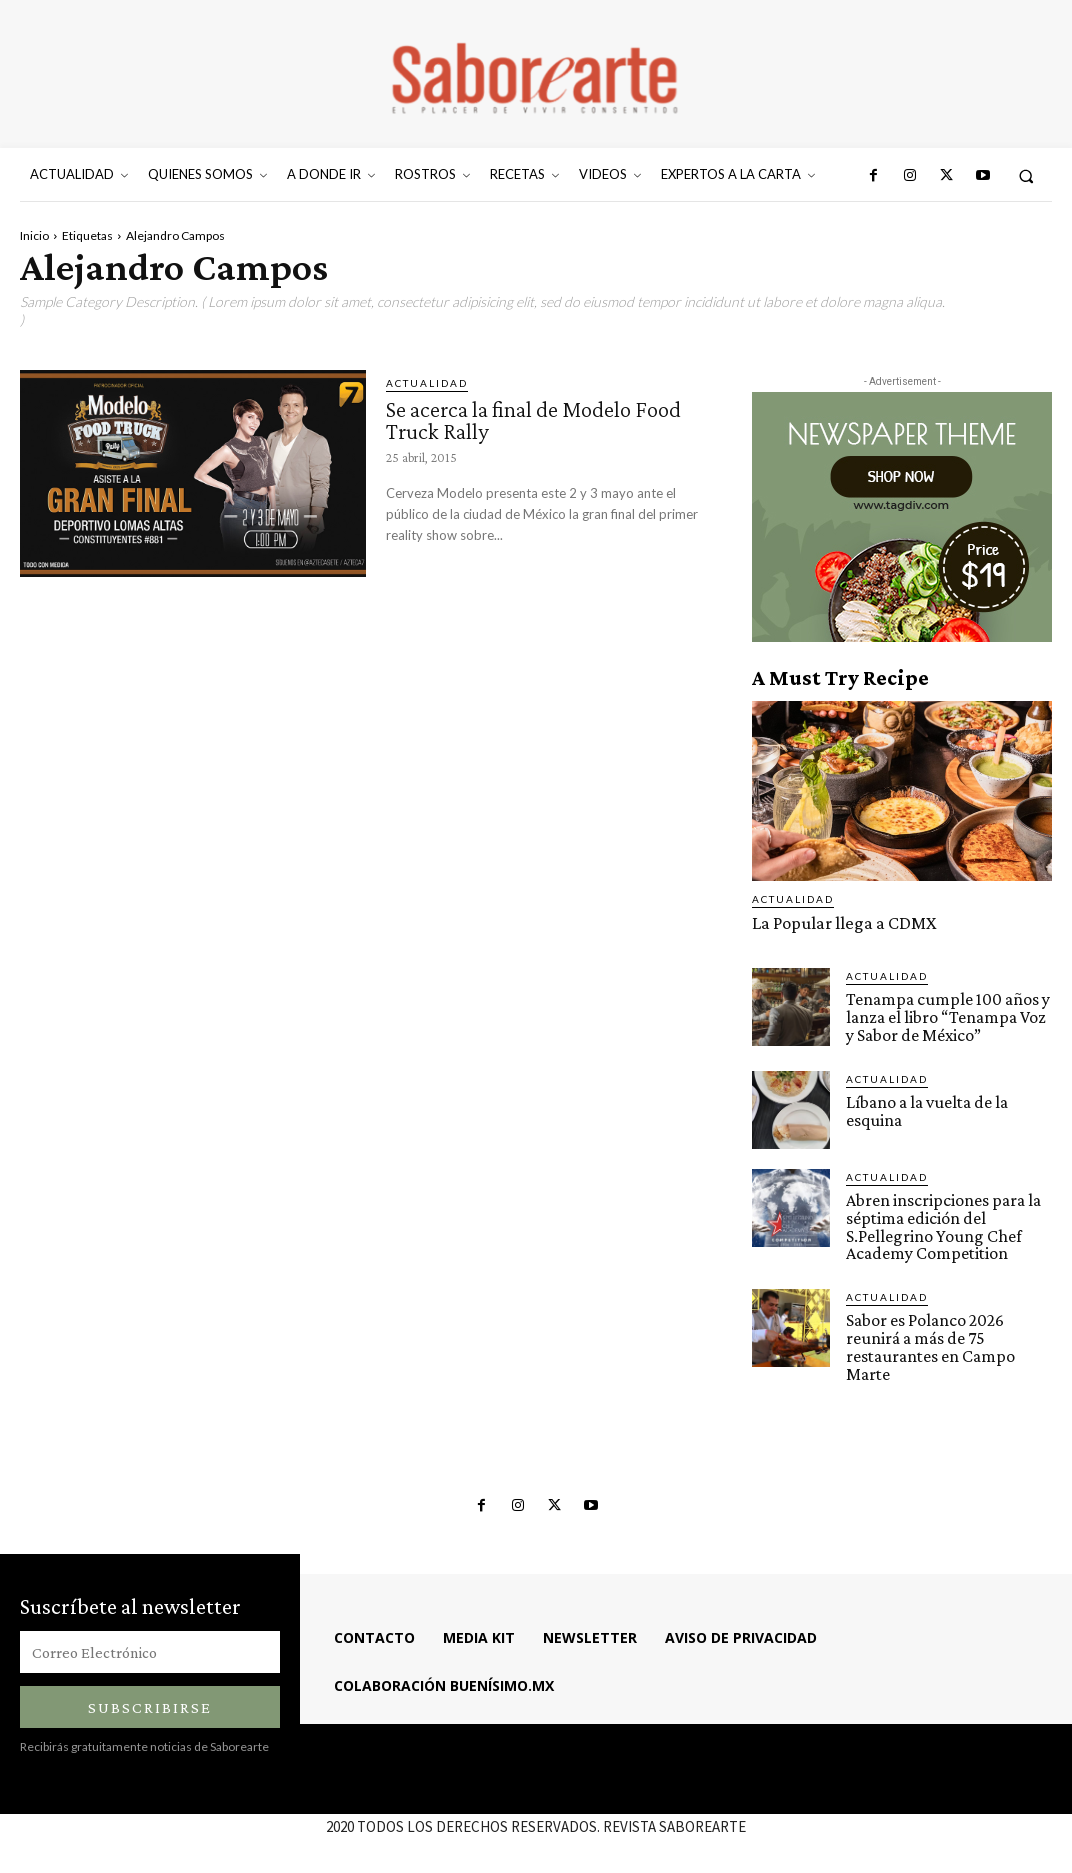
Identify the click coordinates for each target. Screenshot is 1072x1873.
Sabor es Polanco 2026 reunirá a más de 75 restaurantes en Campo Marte (928, 1339)
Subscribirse (150, 1696)
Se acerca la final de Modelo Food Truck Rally (543, 419)
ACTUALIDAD (427, 383)
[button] (1026, 175)
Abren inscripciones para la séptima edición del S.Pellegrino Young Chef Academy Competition (940, 1222)
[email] (150, 1641)
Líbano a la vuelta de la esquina (926, 1107)
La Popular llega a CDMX (838, 922)
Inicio (34, 235)
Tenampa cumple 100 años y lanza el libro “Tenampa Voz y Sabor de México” (945, 1015)
